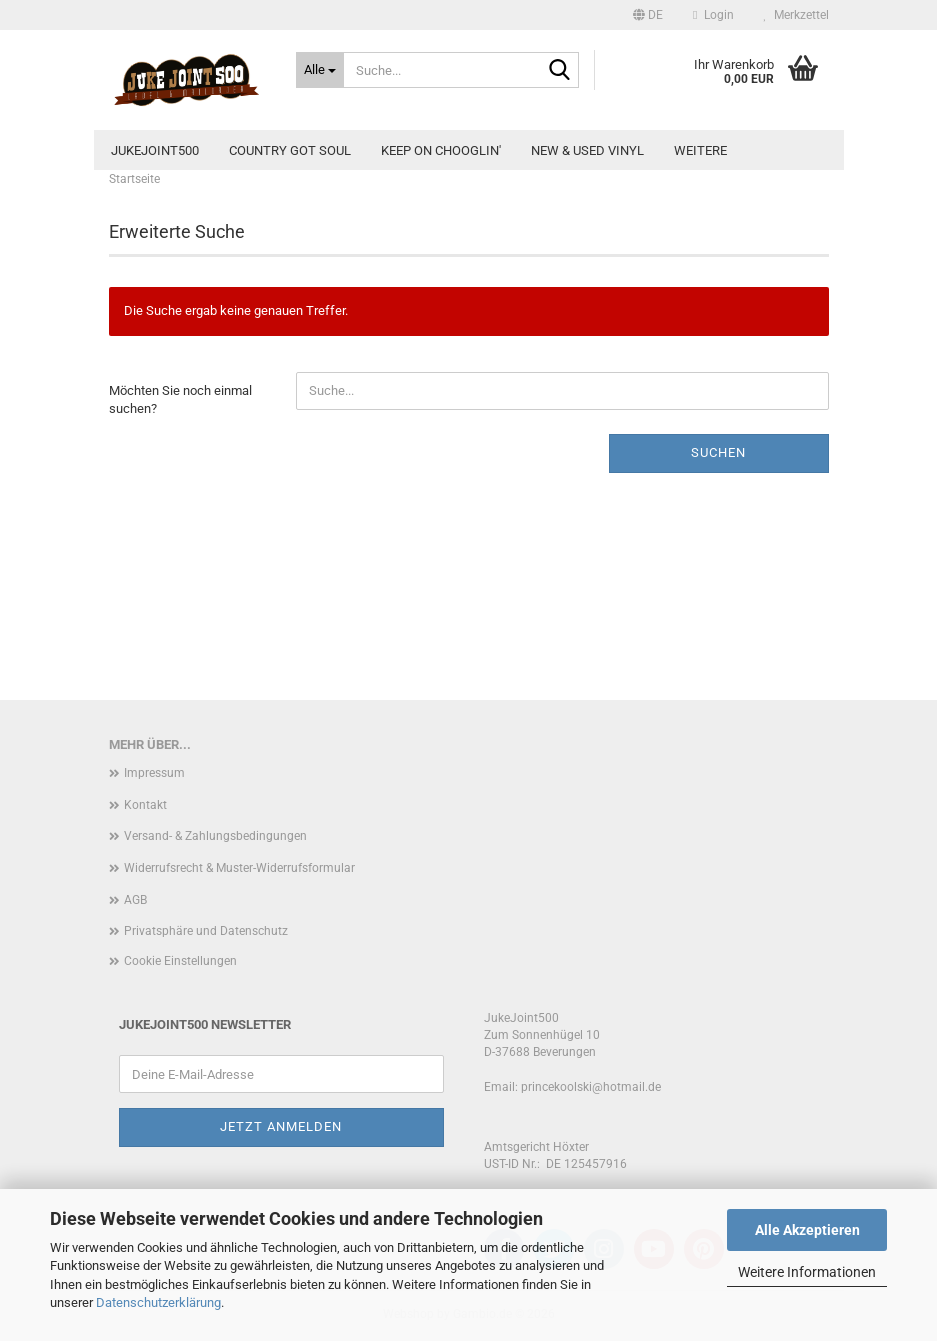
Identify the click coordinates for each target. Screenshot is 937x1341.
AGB (135, 900)
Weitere (700, 150)
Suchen (718, 452)
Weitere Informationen (807, 1272)
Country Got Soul (290, 150)
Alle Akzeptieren (807, 1230)
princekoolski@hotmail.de (591, 1087)
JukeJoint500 (155, 150)
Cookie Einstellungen (180, 961)
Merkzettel (796, 15)
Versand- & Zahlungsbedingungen (215, 836)
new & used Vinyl (587, 150)
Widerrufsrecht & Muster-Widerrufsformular (239, 868)
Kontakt (145, 805)
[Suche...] (320, 70)
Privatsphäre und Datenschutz (206, 931)
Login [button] (713, 15)
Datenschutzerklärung (158, 1302)
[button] (648, 15)
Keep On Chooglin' (441, 150)
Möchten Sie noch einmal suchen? (180, 400)
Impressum (154, 773)
